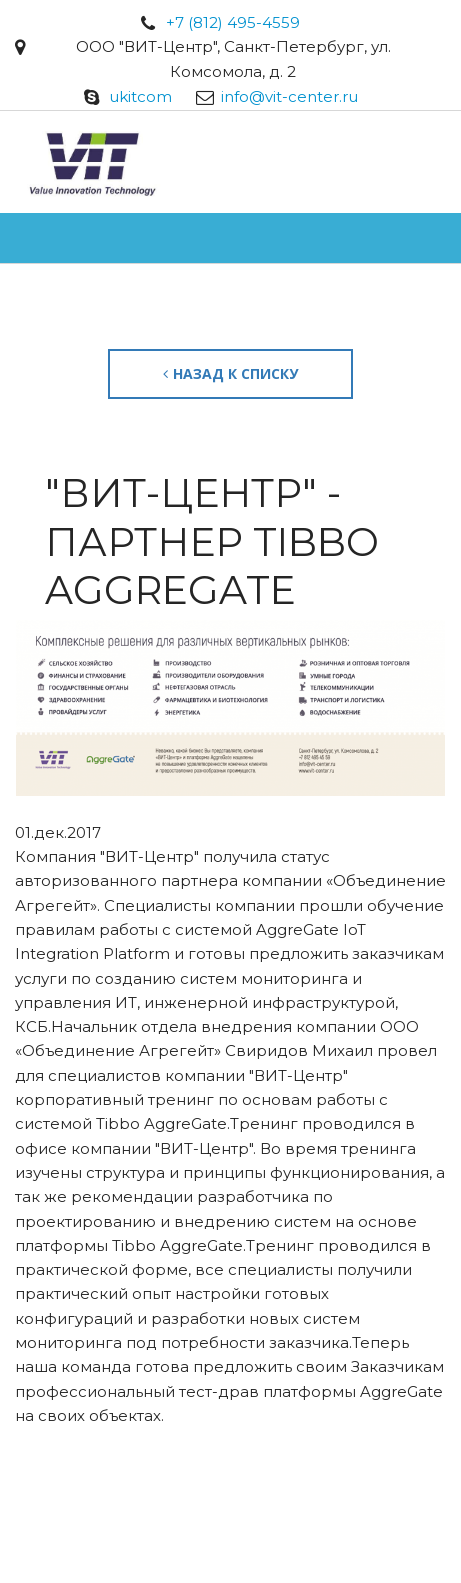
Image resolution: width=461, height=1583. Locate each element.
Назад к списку (230, 373)
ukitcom (140, 96)
